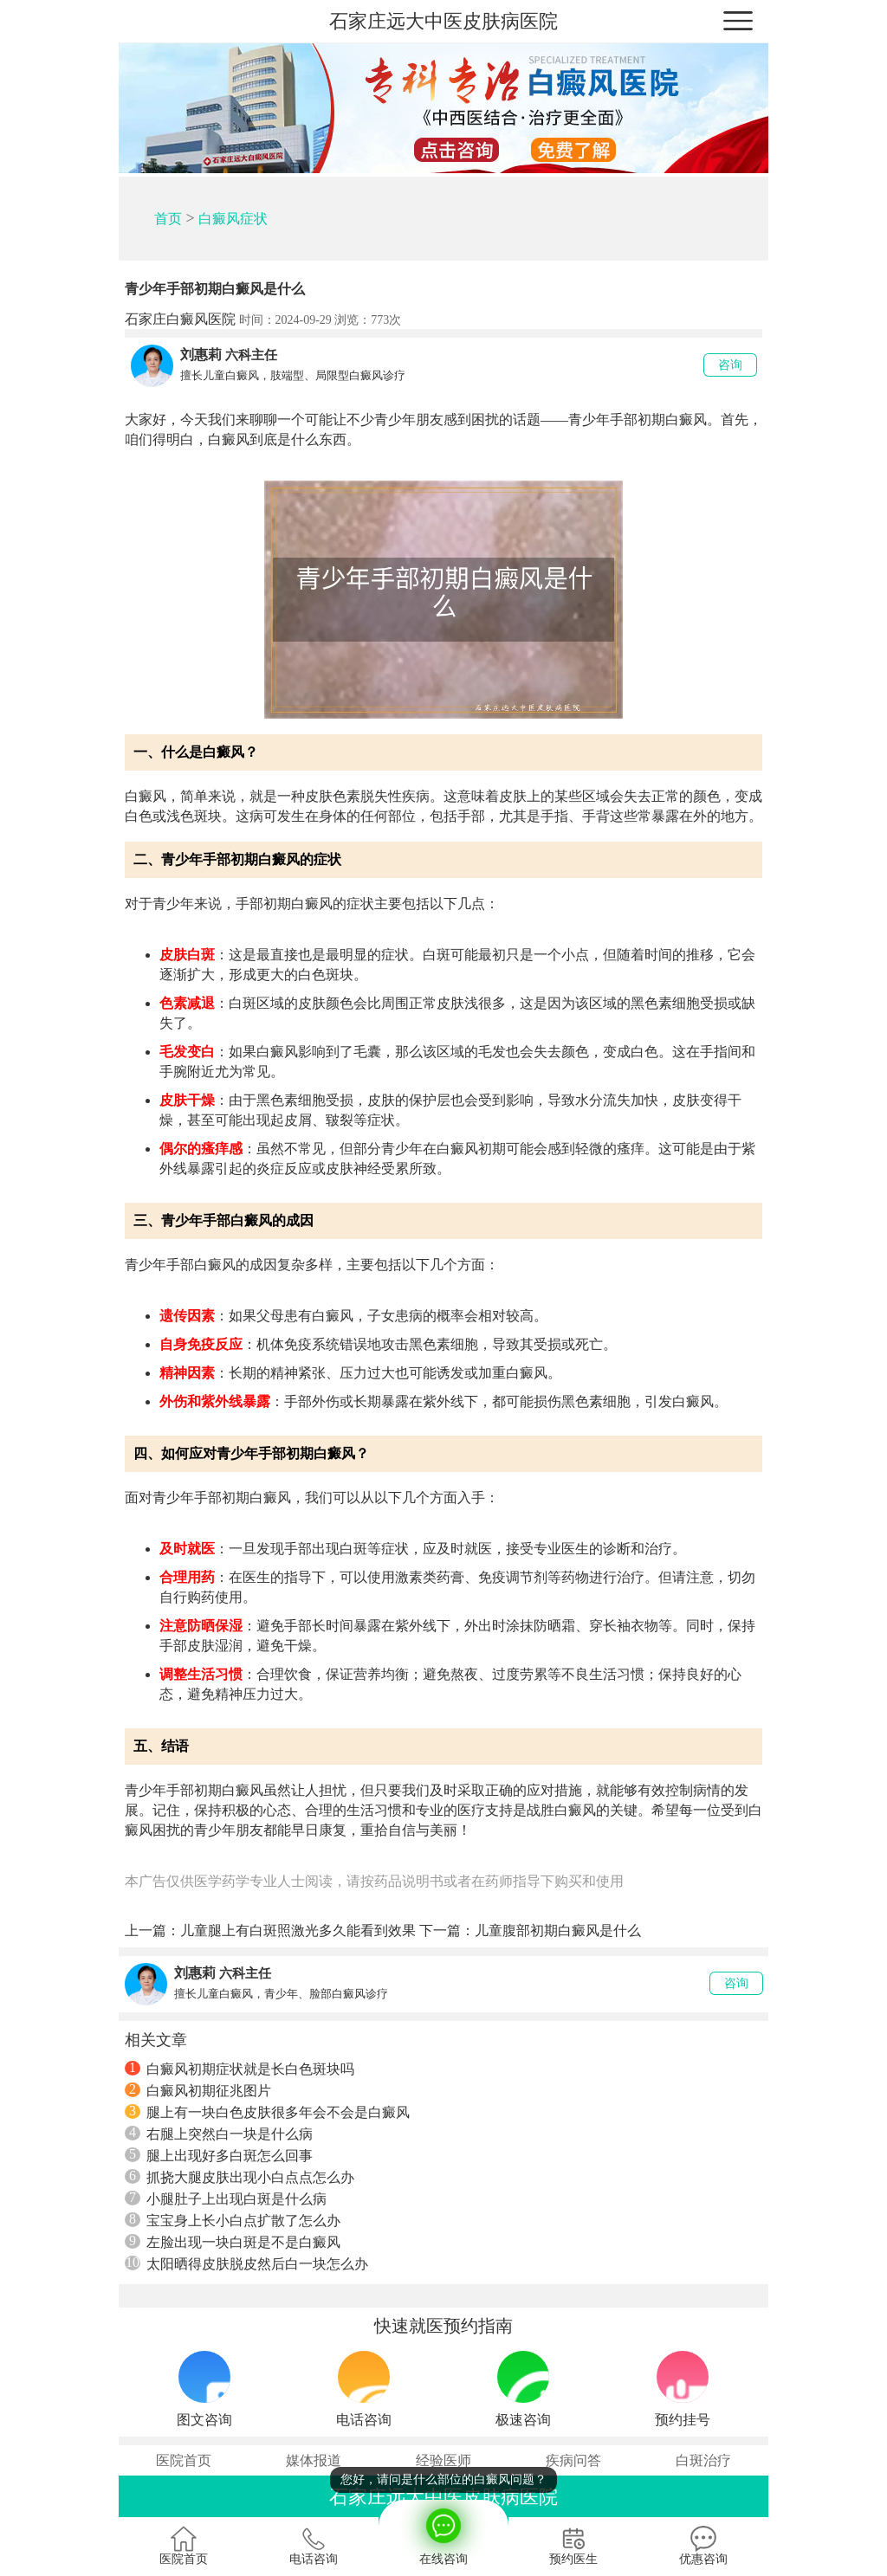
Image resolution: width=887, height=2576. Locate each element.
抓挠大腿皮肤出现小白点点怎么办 (239, 2177)
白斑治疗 (703, 2460)
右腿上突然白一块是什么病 (219, 2133)
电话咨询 (313, 2546)
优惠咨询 (703, 2546)
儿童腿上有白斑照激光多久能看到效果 (298, 1930)
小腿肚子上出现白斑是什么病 (226, 2198)
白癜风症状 (233, 218)
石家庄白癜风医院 (180, 319)
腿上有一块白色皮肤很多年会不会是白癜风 (267, 2112)
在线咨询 (443, 2533)
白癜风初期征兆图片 (198, 2090)
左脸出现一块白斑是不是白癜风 (232, 2242)
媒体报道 (313, 2460)
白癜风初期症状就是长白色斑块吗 (239, 2068)
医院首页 (183, 2460)
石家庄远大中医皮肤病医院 (443, 21)
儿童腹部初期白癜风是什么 (558, 1930)
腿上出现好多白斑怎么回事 (219, 2155)
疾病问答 (573, 2460)
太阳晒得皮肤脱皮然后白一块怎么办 (246, 2263)
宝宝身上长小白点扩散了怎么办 (232, 2220)
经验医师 (443, 2460)
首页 (168, 218)
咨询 (730, 364)
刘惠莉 (201, 354)
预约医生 (573, 2546)
